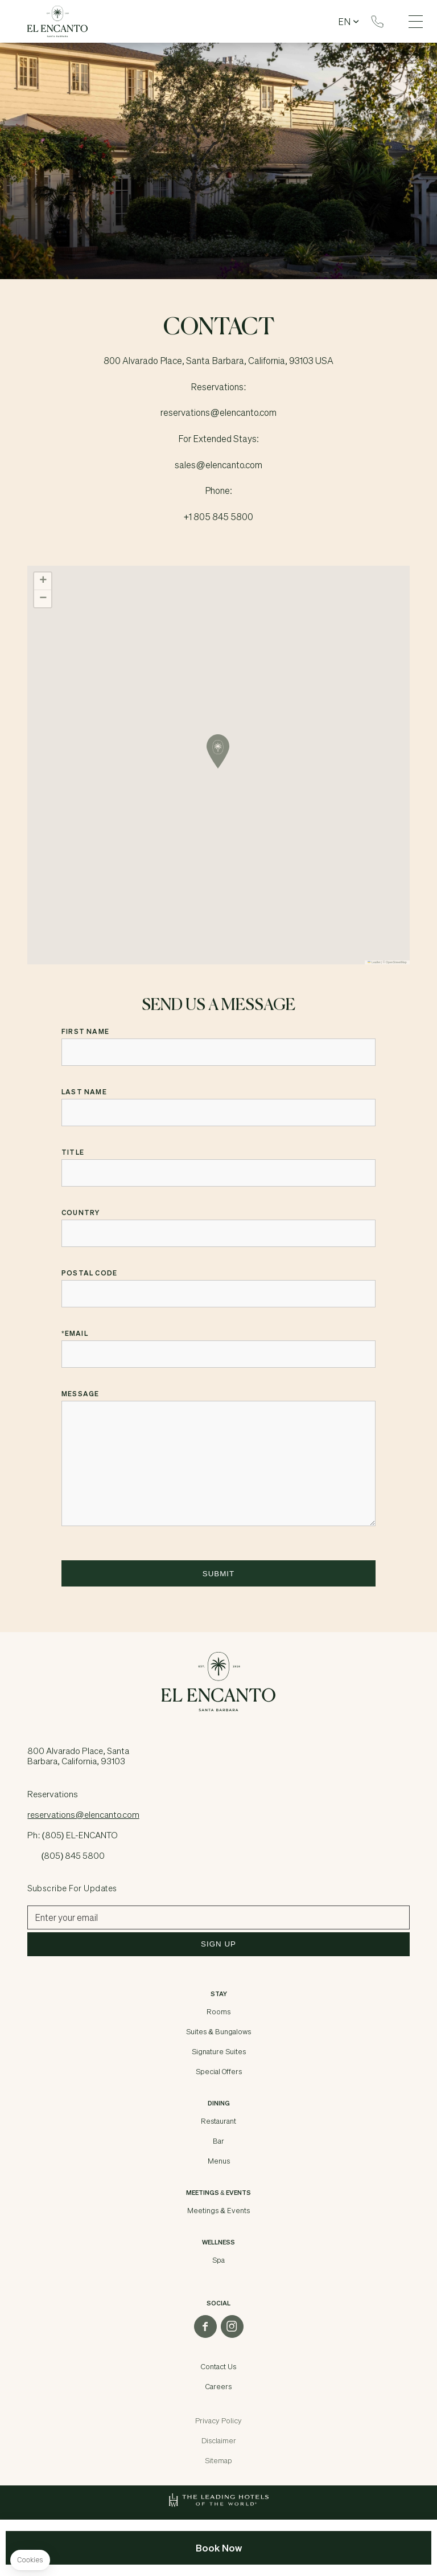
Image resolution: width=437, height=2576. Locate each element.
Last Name (84, 1092)
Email (74, 1333)
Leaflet (374, 962)
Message (80, 1394)
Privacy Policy (218, 2420)
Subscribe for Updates (72, 1888)
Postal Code (89, 1273)
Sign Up (218, 1944)
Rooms (218, 2011)
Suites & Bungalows (218, 2031)
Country (80, 1212)
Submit (218, 1573)
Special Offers (219, 2071)
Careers (218, 2386)
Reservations (377, 21)
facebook (205, 2326)
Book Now (219, 2547)
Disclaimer (218, 2440)
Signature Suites (219, 2051)
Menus (219, 2160)
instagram (232, 2326)
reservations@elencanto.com (83, 1814)
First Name (85, 1031)
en (344, 21)
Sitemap (218, 2460)
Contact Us (218, 2366)
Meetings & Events (218, 2210)
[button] (218, 751)
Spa (218, 2260)
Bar (218, 2140)
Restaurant (218, 2121)
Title (72, 1152)
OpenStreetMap (396, 962)
